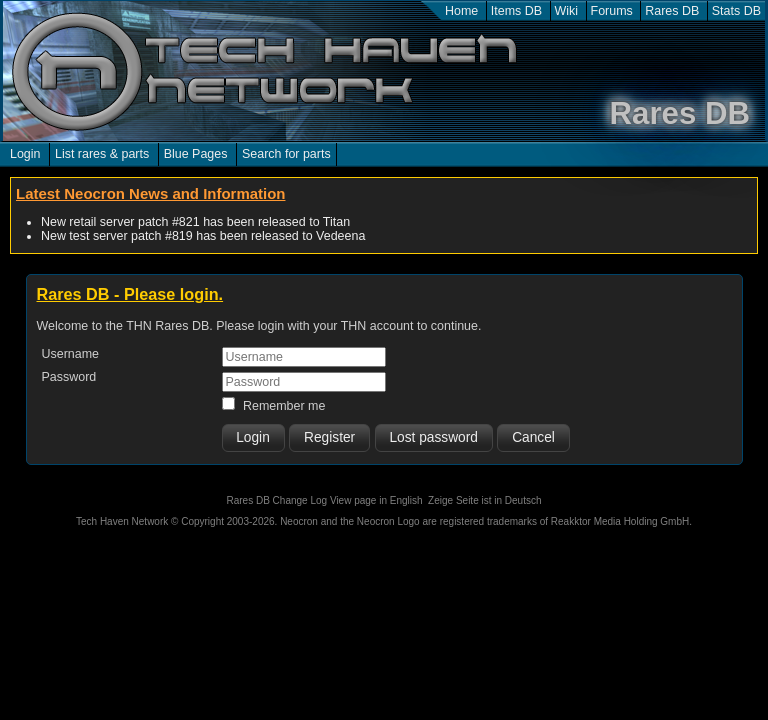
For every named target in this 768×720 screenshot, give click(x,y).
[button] (253, 438)
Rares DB (672, 11)
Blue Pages (196, 154)
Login (25, 154)
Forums (612, 11)
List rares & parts (102, 154)
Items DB (516, 11)
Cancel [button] (533, 437)
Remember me (284, 406)
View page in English (376, 500)
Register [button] (329, 437)
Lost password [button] (433, 437)
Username (71, 354)
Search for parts (286, 154)
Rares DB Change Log (276, 500)
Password (69, 377)
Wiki (567, 11)
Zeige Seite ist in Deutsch (484, 500)
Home (461, 11)
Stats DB (736, 11)
